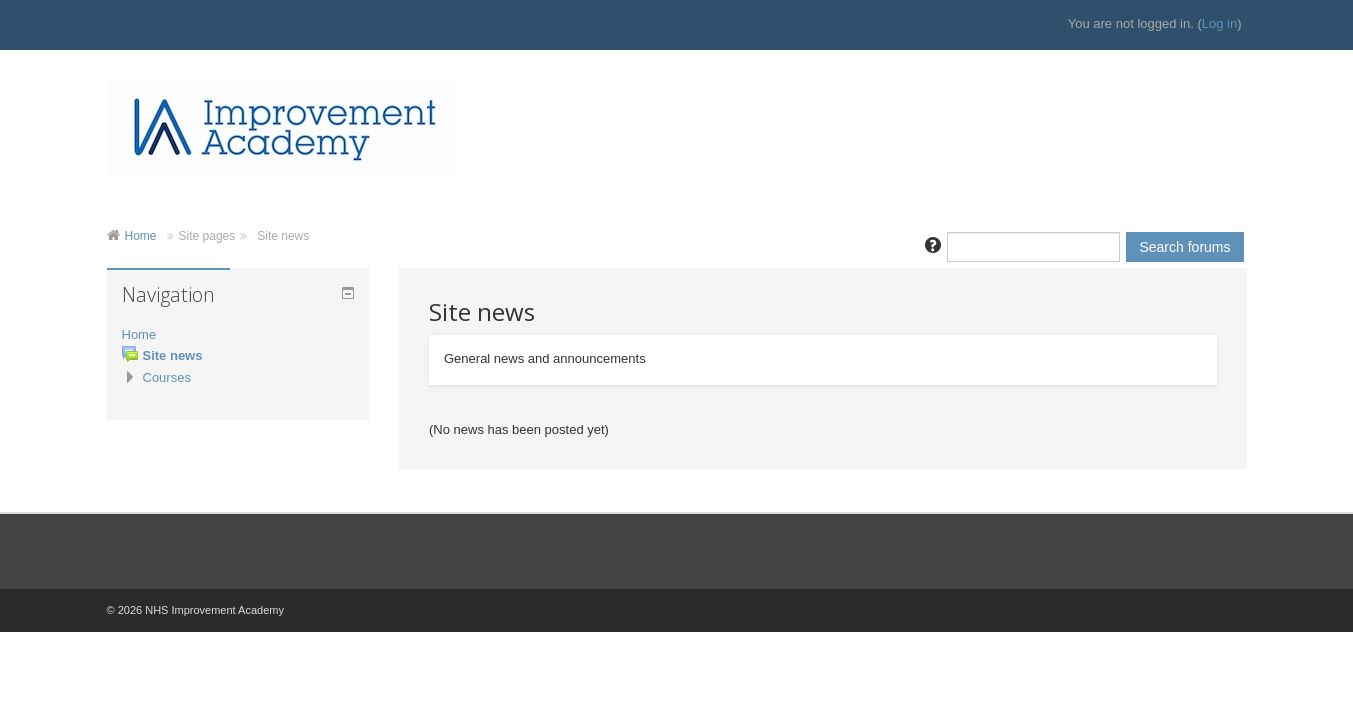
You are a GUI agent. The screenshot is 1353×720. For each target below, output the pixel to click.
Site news (283, 236)
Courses (167, 377)
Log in (1219, 23)
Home (141, 236)
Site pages (207, 236)
